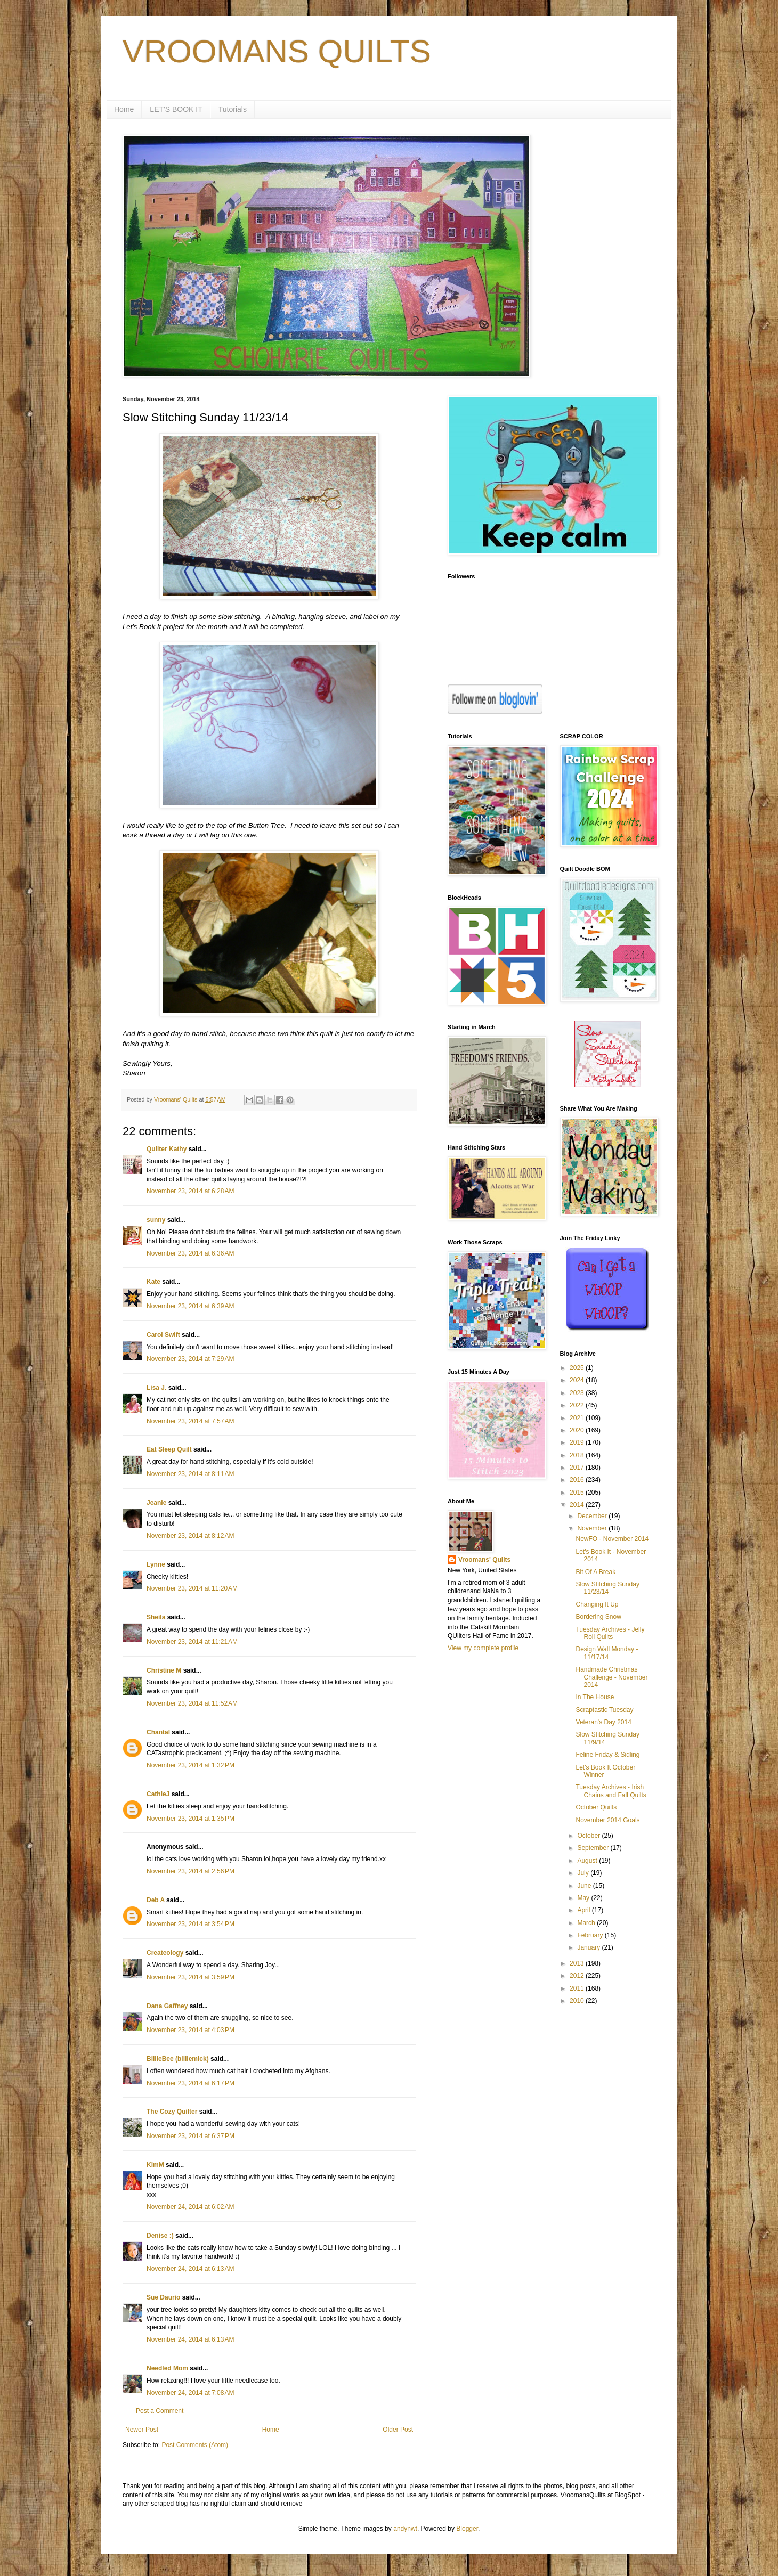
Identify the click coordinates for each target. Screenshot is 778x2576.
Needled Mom (167, 2368)
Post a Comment (159, 2411)
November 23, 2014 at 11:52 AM (192, 1703)
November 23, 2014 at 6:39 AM (190, 1306)
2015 (578, 1492)
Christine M (164, 1670)
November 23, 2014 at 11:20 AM (192, 1588)
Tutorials (232, 109)
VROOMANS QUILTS (277, 51)
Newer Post (141, 2429)
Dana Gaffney (167, 2006)
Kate (153, 1281)
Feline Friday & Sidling (607, 1754)
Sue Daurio (163, 2297)
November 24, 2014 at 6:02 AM (190, 2207)
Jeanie (156, 1502)
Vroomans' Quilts (484, 1559)
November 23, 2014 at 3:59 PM (190, 1977)
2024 (578, 1380)
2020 (578, 1430)
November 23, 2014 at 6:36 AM (190, 1253)
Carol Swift (163, 1335)
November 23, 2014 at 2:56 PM (190, 1871)
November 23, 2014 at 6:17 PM (190, 2083)
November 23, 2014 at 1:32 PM (190, 1765)
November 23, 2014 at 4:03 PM (190, 2030)
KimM (155, 2165)
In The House (595, 1697)
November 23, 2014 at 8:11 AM (190, 1474)
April (584, 1910)
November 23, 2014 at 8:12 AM (190, 1535)
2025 (578, 1368)
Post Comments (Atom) (194, 2445)
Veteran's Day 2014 (603, 1722)
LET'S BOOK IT (176, 109)
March (587, 1923)
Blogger (467, 2528)
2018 (578, 1455)
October (589, 1835)
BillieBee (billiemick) (178, 2059)
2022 (578, 1405)
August (588, 1860)
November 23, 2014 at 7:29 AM (190, 1359)
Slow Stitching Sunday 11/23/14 (607, 1587)
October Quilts (596, 1807)
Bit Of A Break (595, 1572)
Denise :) (160, 2235)
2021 (578, 1418)
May (584, 1898)
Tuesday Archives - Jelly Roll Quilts (610, 1633)
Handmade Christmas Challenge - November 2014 (611, 1677)
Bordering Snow (598, 1616)
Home (124, 109)
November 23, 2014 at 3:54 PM (190, 1924)
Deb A (156, 1900)
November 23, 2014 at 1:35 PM (190, 1818)
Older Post (398, 2429)
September (593, 1848)
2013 (578, 1963)
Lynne (156, 1564)
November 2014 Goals (607, 1820)
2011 (578, 1988)
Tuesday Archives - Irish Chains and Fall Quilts (611, 1790)
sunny (156, 1220)
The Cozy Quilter (172, 2111)
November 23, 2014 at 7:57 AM (190, 1421)
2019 (578, 1442)
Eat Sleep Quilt (169, 1449)
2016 (578, 1479)
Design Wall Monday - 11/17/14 (607, 1652)
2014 (578, 1505)
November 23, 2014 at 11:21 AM (192, 1641)
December (593, 1516)
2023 (578, 1393)
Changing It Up (597, 1604)
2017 (578, 1467)
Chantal (158, 1732)
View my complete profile (483, 1648)
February (590, 1935)
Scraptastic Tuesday (604, 1710)
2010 (578, 2000)
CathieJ (158, 1794)
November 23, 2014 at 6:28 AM (190, 1191)
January (589, 1947)
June (585, 1885)
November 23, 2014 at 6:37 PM (190, 2136)
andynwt (405, 2528)
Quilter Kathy (167, 1149)
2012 (578, 1975)
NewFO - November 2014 (612, 1539)
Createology (165, 1953)
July (583, 1873)
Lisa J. (156, 1387)
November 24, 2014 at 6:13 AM (190, 2268)
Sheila (156, 1617)
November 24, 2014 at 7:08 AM (190, 2392)
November (593, 1528)
